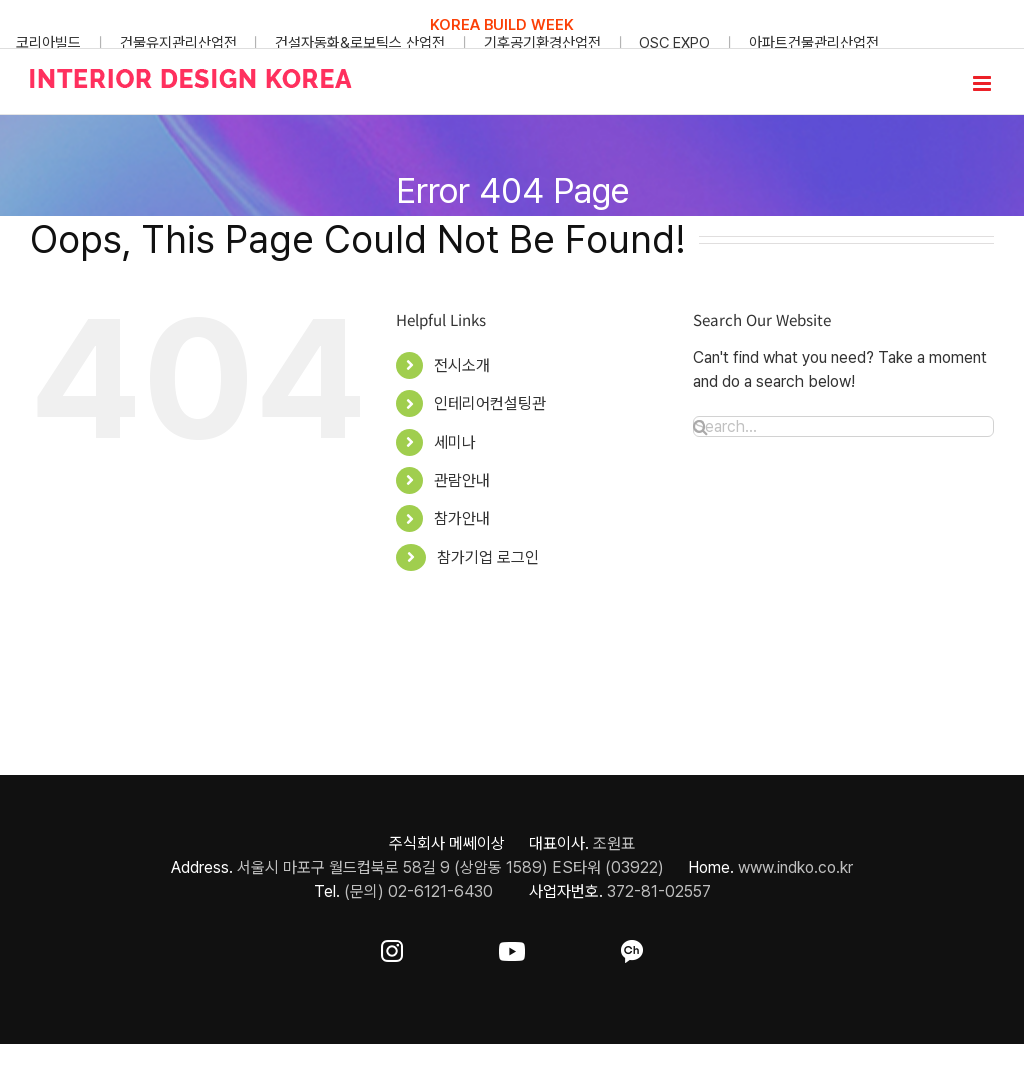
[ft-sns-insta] (392, 947)
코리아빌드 (48, 43)
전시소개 (462, 365)
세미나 (455, 442)
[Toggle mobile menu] (983, 83)
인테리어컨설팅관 (490, 403)
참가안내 (462, 518)
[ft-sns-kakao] (632, 947)
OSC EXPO (674, 43)
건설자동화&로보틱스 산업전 (360, 43)
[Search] (700, 427)
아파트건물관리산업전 (814, 43)
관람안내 (462, 480)
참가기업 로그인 (488, 557)
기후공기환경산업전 (542, 43)
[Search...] (843, 426)
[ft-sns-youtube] (512, 947)
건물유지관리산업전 (178, 43)
